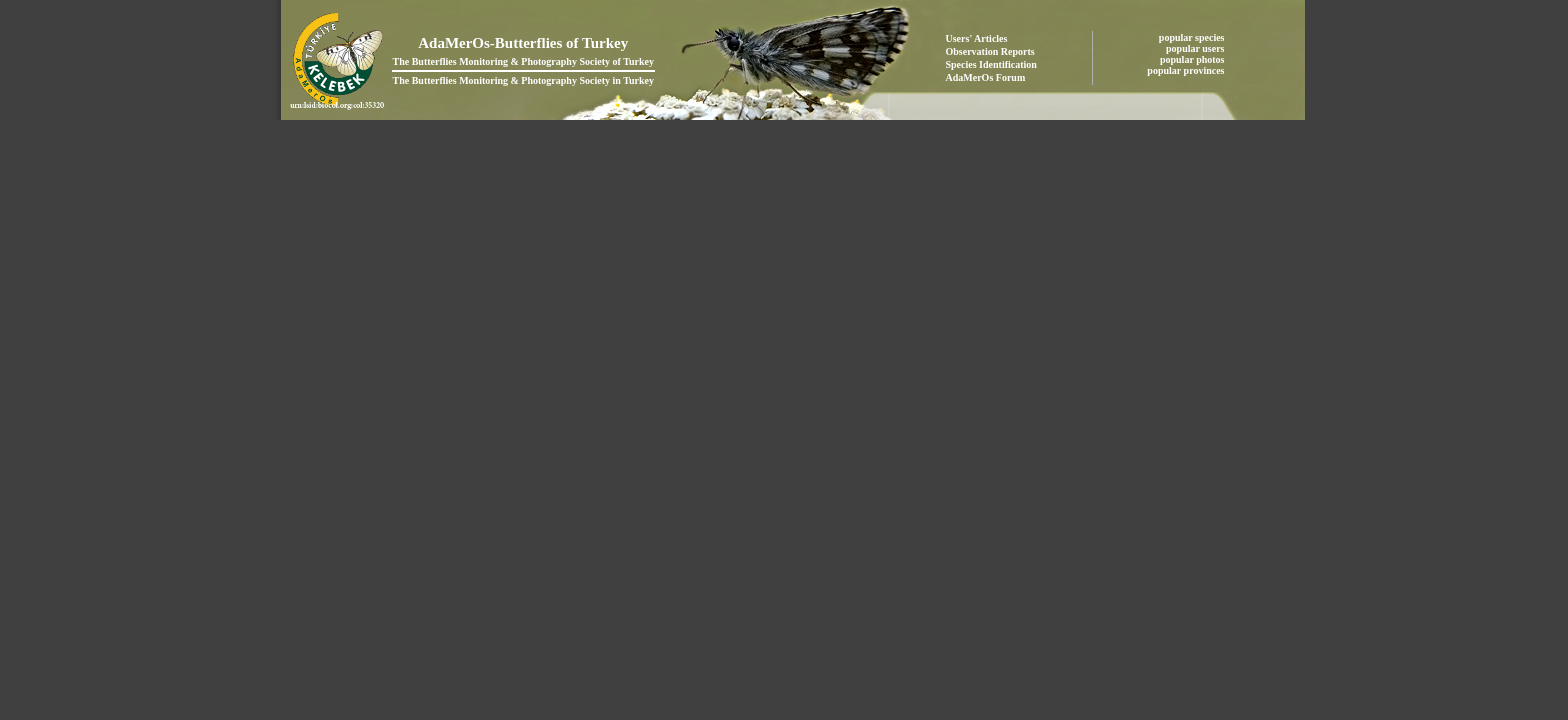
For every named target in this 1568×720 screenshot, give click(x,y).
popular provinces (1187, 70)
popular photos (1193, 59)
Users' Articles (977, 38)
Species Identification (991, 64)
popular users (1196, 48)
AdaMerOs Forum (986, 77)
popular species (1193, 37)
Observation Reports (990, 51)
